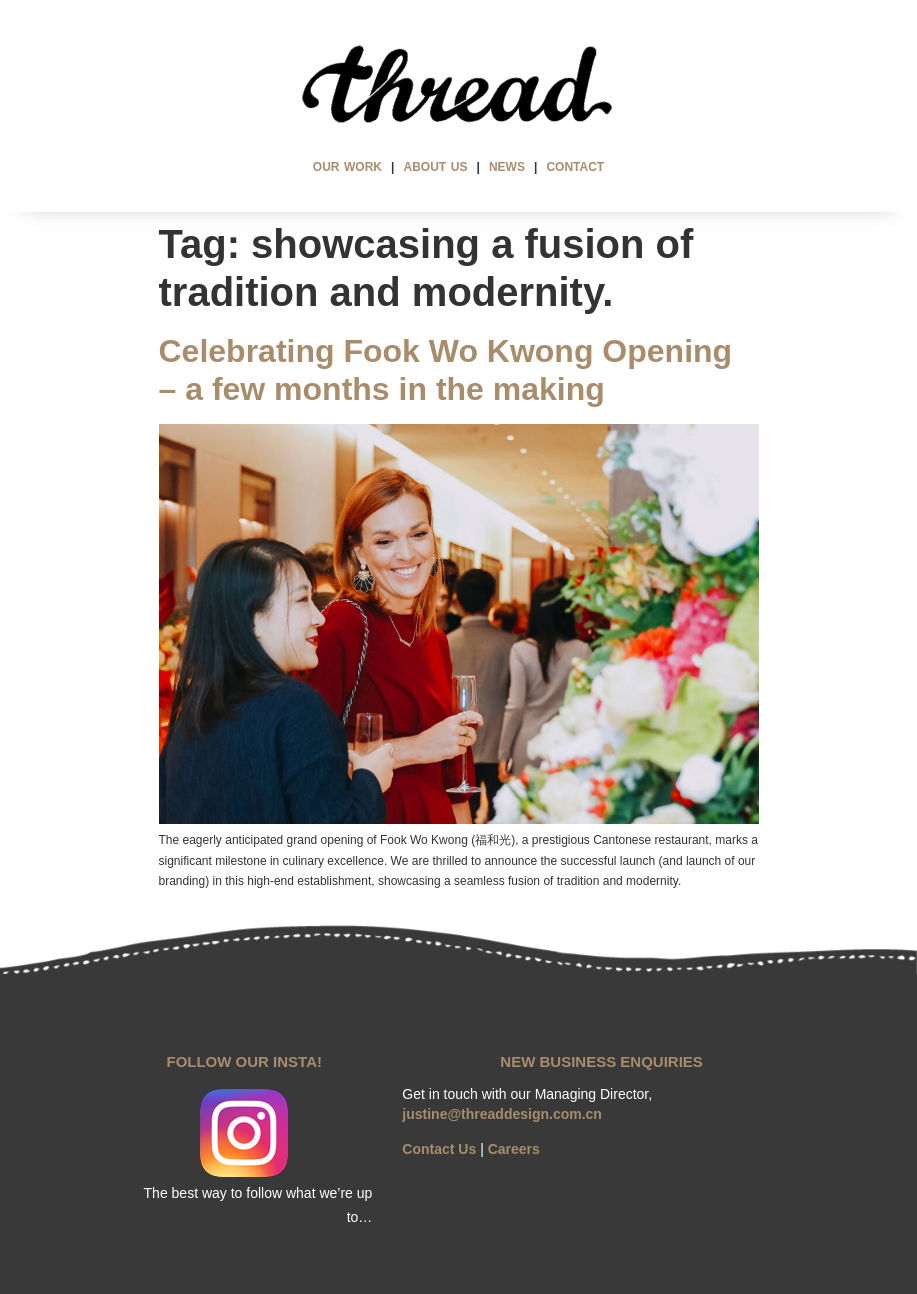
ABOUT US (436, 167)
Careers (514, 1149)
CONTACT (575, 167)
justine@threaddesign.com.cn (502, 1114)
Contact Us (439, 1149)
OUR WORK (347, 167)
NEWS (507, 167)
